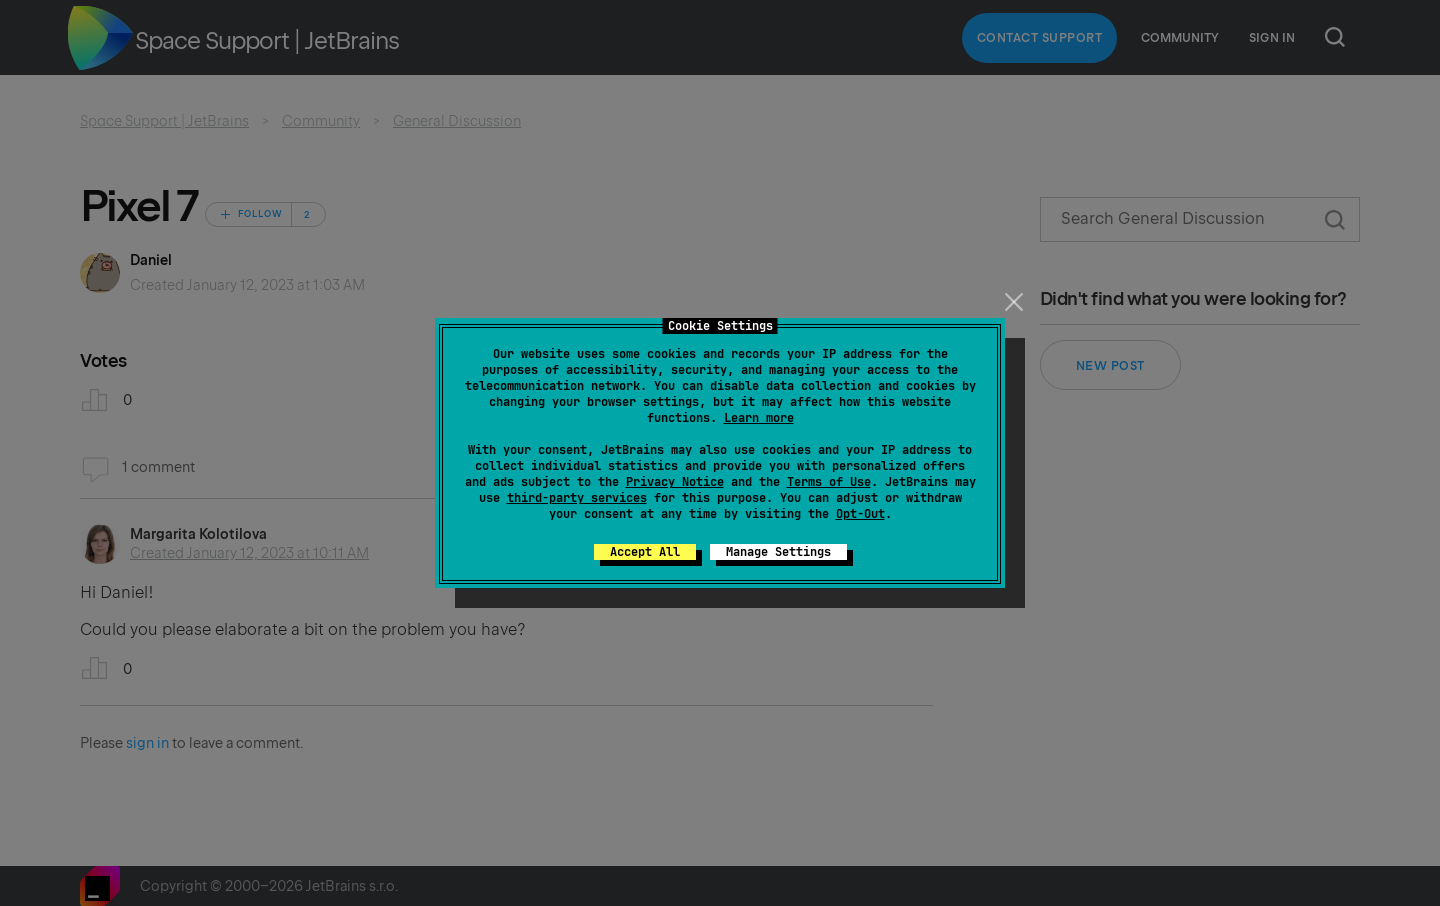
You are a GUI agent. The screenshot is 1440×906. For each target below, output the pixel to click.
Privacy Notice (675, 482)
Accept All (645, 552)
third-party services (577, 498)
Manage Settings (778, 552)
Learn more (759, 418)
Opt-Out (860, 514)
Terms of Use (829, 482)
